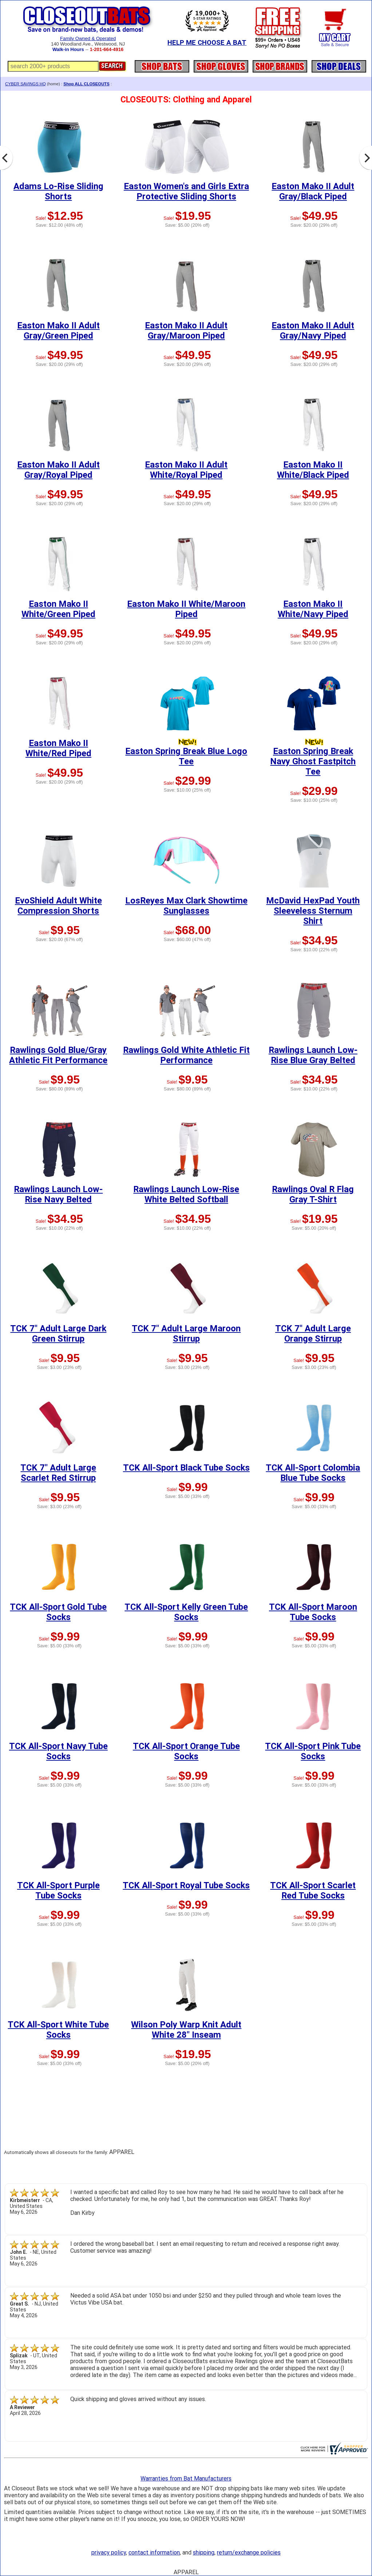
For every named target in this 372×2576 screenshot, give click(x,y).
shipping (203, 2552)
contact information (154, 2552)
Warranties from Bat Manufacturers (186, 2478)
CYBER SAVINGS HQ (25, 84)
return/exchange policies (249, 2552)
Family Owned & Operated (88, 38)
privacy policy (108, 2552)
